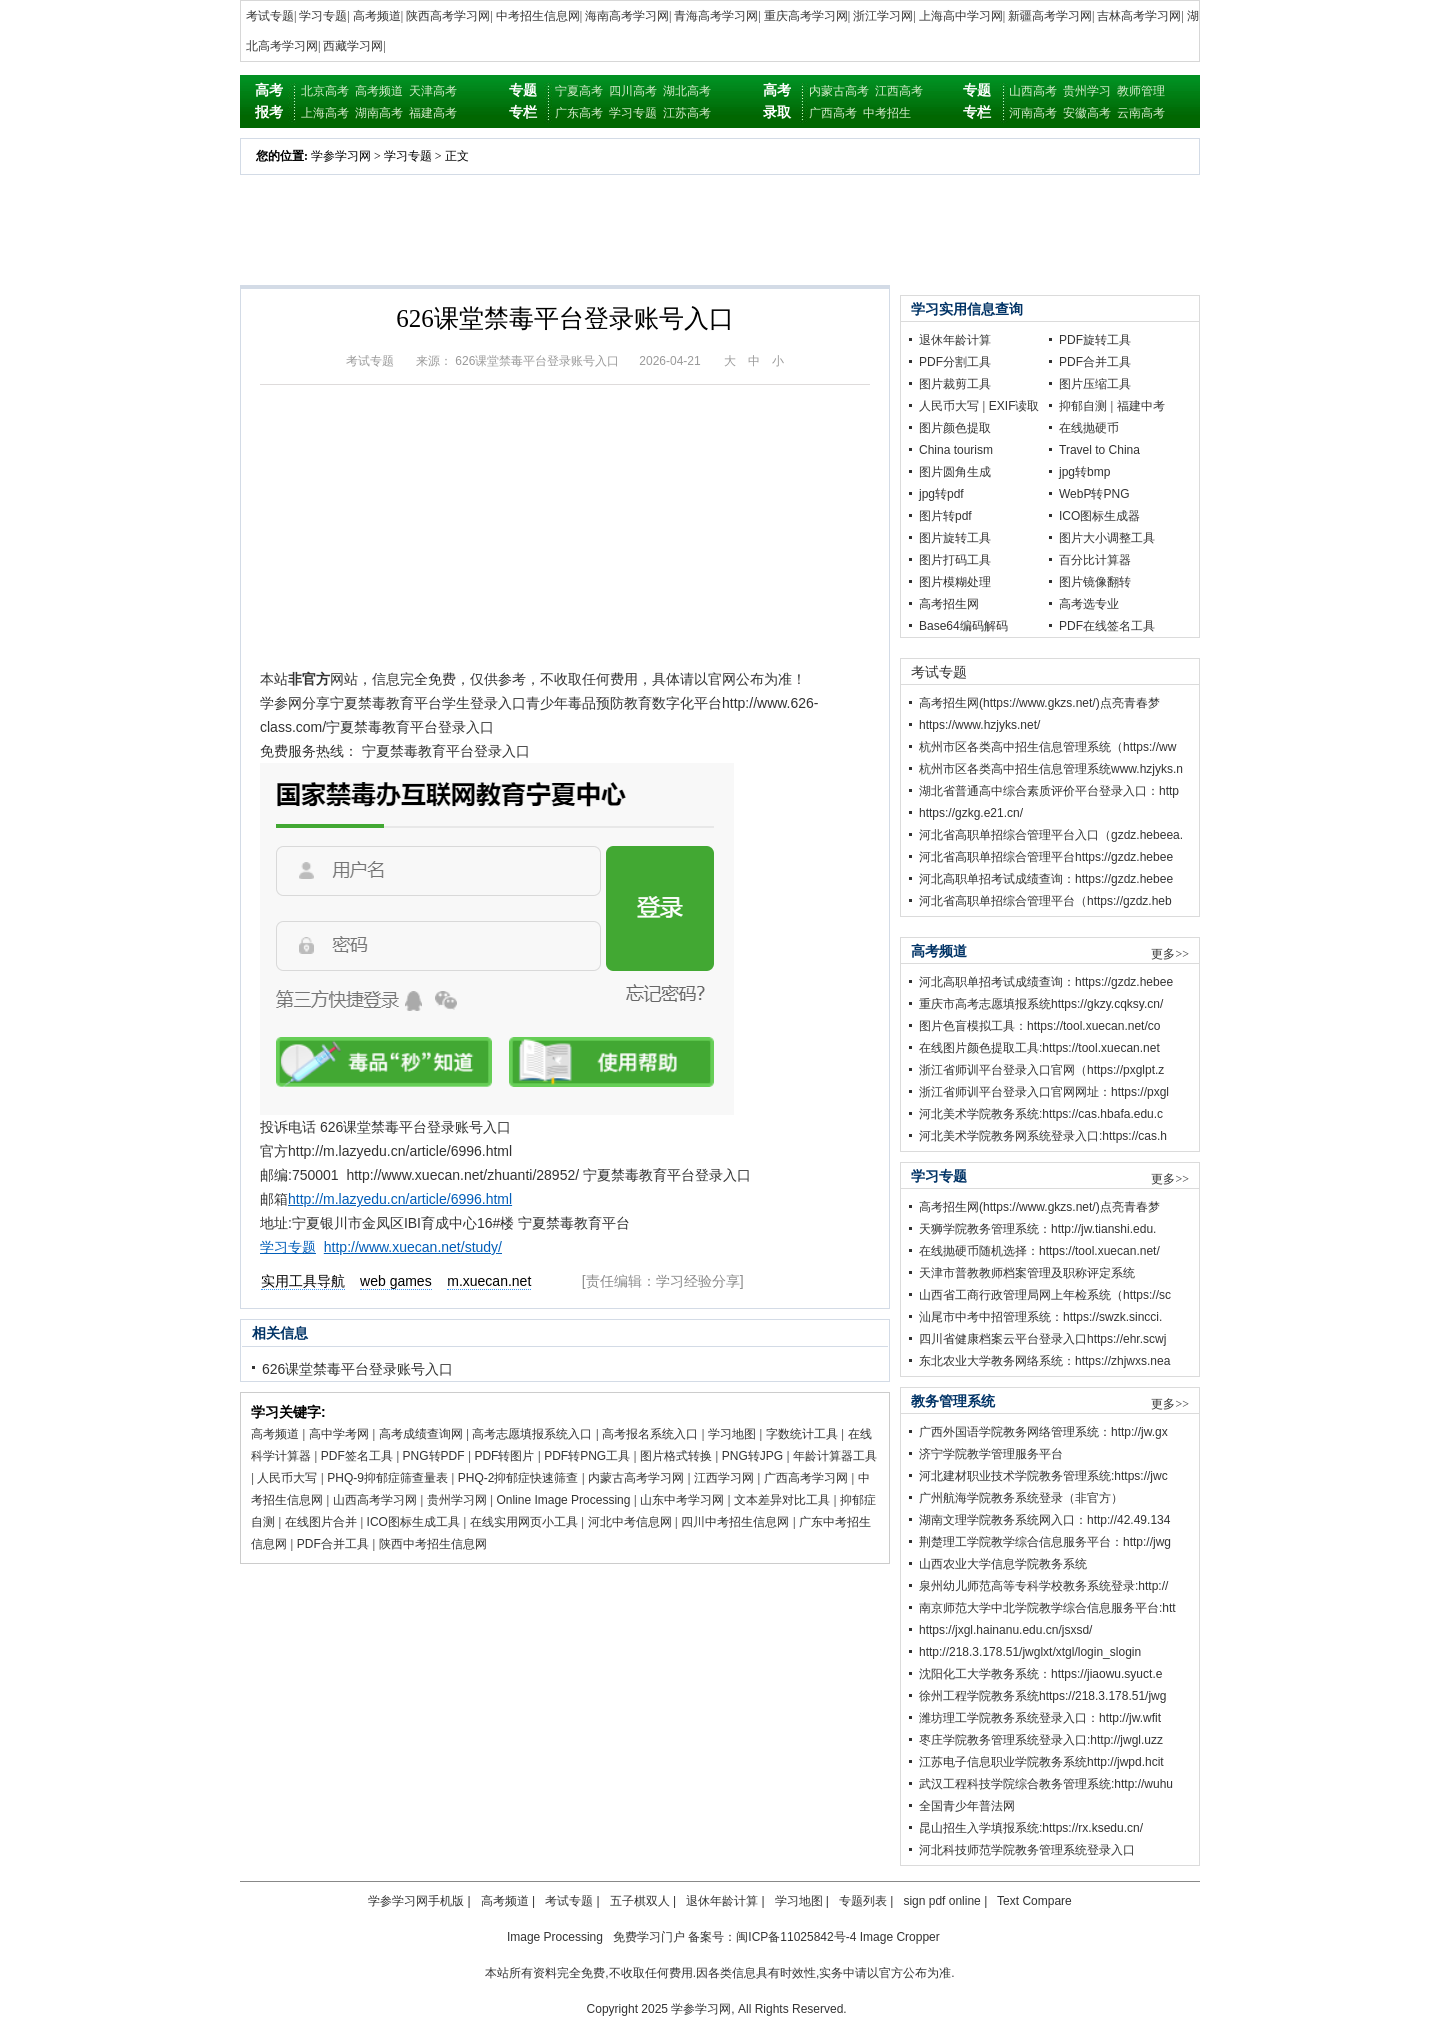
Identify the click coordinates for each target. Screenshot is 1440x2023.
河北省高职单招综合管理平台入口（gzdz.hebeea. (1051, 835)
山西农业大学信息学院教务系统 (1003, 1564)
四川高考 (633, 91)
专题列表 (863, 1901)
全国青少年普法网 (967, 1806)
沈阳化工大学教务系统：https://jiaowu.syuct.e (1040, 1674)
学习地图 (732, 1434)
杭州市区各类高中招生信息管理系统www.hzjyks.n (1051, 769)
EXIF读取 (1014, 406)
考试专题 (270, 16)
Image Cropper (900, 1937)
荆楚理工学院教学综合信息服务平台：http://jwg (1045, 1542)
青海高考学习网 (716, 16)
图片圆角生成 (955, 472)
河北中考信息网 (630, 1522)
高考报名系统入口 (650, 1434)
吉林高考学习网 (1139, 16)
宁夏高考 (579, 91)
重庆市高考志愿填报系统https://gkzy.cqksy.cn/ (1041, 1004)
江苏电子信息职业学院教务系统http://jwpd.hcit (1041, 1762)
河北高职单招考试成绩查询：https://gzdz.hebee (1046, 879)
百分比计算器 (1095, 560)
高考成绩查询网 (421, 1434)
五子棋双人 (640, 1901)
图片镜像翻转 (1095, 582)
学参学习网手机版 (416, 1901)
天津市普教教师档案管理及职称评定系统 (1027, 1273)
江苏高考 (687, 113)
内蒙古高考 (839, 91)
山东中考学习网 (682, 1500)
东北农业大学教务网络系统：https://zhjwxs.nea (1044, 1361)
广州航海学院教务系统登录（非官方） (1021, 1498)
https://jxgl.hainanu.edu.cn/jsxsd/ (1005, 1630)
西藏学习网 (353, 46)
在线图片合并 (321, 1522)
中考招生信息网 (538, 16)
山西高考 (1033, 91)
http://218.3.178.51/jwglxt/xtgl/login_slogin (1030, 1652)
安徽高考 (1087, 113)
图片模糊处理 (955, 582)
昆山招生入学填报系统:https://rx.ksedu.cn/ (1031, 1828)
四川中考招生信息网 (735, 1522)
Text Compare (1034, 1901)
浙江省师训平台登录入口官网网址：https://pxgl (1044, 1092)
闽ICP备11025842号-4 (796, 1937)
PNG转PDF (434, 1456)
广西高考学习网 (806, 1478)
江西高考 (899, 91)
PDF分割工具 (955, 362)
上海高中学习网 (961, 16)
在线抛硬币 (1089, 428)
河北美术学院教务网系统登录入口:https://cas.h (1043, 1136)
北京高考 (325, 91)
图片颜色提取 (955, 428)
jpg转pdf (941, 494)
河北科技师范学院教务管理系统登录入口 (1027, 1850)
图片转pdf (945, 516)
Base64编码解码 (963, 626)
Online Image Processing (563, 1500)
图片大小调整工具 (1107, 538)
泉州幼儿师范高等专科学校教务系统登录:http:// (1043, 1586)
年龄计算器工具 (835, 1456)
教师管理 (1141, 91)
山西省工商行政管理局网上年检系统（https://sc (1045, 1295)
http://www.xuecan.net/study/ (413, 1247)
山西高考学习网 (375, 1500)
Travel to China (1099, 450)
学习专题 (323, 16)
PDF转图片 (504, 1456)
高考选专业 (1089, 604)
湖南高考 (379, 113)
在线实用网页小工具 (524, 1522)
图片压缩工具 (1095, 384)
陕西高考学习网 (448, 16)
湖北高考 (687, 91)
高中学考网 (339, 1434)
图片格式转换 (676, 1456)
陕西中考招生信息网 (433, 1544)
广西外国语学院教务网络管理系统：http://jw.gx (1043, 1432)
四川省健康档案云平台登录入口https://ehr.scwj (1042, 1339)
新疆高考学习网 (1050, 16)
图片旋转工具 (955, 538)
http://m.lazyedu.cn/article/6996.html (400, 1199)
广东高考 (579, 113)
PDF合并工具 (333, 1544)
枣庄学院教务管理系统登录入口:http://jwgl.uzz (1041, 1740)
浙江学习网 (883, 16)
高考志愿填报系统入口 (532, 1434)
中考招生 (887, 113)
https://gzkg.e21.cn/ (971, 813)
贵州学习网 (457, 1500)
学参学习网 (341, 156)
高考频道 (377, 16)
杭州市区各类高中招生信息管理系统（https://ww (1047, 747)
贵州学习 (1087, 91)
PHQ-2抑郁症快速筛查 (518, 1478)
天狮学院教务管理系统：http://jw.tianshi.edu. (1037, 1229)
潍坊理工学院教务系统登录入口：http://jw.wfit (1040, 1718)
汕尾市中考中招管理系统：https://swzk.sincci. (1040, 1317)
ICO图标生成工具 (413, 1522)
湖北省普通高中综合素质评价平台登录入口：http (1049, 791)
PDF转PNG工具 (587, 1456)
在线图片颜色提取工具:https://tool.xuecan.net (1039, 1048)
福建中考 (1141, 406)
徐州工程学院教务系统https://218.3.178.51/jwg (1042, 1696)
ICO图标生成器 (1099, 516)
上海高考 (325, 113)
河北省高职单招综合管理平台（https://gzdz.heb (1045, 901)
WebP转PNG (1094, 494)
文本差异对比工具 (782, 1500)
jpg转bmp (1084, 472)
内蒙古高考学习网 (636, 1478)
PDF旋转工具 (1095, 340)
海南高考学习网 (627, 16)
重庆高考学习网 (806, 16)
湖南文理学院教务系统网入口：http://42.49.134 (1044, 1520)
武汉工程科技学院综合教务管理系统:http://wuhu (1046, 1784)
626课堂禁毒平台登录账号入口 (357, 1369)
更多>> (1170, 954)
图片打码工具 (955, 560)
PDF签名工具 (357, 1456)
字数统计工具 (802, 1434)
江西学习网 (724, 1478)
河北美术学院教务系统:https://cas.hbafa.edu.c (1041, 1114)
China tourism (956, 450)
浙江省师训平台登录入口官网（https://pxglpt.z (1041, 1070)
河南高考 (1033, 113)
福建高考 (433, 113)
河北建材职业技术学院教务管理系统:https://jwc (1043, 1476)
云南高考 (1141, 113)
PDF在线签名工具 (1107, 626)
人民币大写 (287, 1478)
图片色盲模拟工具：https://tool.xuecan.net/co (1039, 1026)
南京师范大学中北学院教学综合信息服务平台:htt (1047, 1608)
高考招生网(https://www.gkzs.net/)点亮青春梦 (1039, 703)
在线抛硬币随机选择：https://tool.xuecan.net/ (1039, 1251)
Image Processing (555, 1937)
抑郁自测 (1083, 406)
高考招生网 (949, 604)
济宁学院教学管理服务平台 (991, 1454)
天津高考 (433, 91)
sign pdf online (941, 1901)
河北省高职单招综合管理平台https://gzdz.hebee (1046, 857)
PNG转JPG (752, 1456)
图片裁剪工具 (955, 384)
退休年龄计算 (955, 340)
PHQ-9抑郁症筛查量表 (387, 1478)
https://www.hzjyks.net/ (979, 725)
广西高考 (833, 113)
